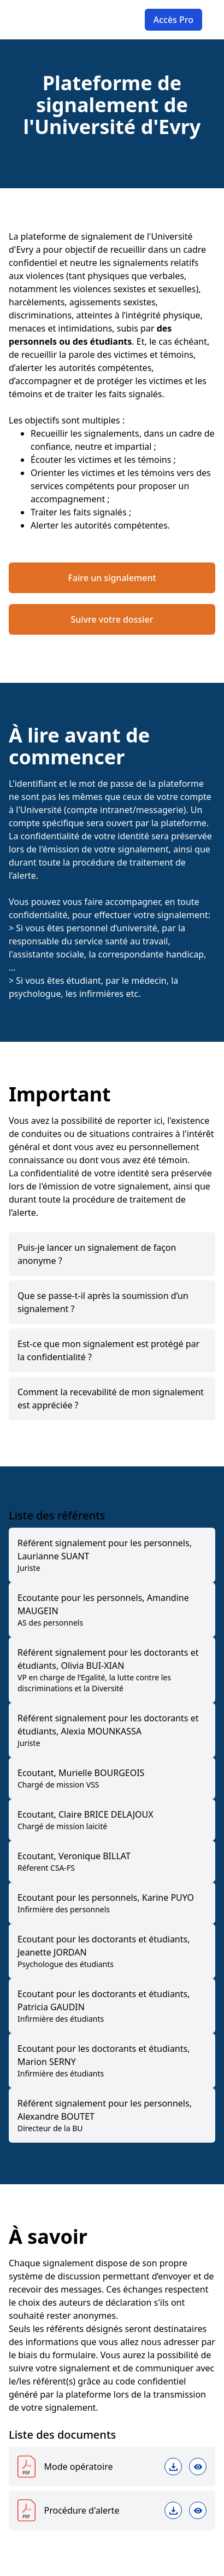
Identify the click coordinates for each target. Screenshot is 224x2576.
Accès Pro (173, 20)
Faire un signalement (112, 578)
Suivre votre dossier (111, 619)
